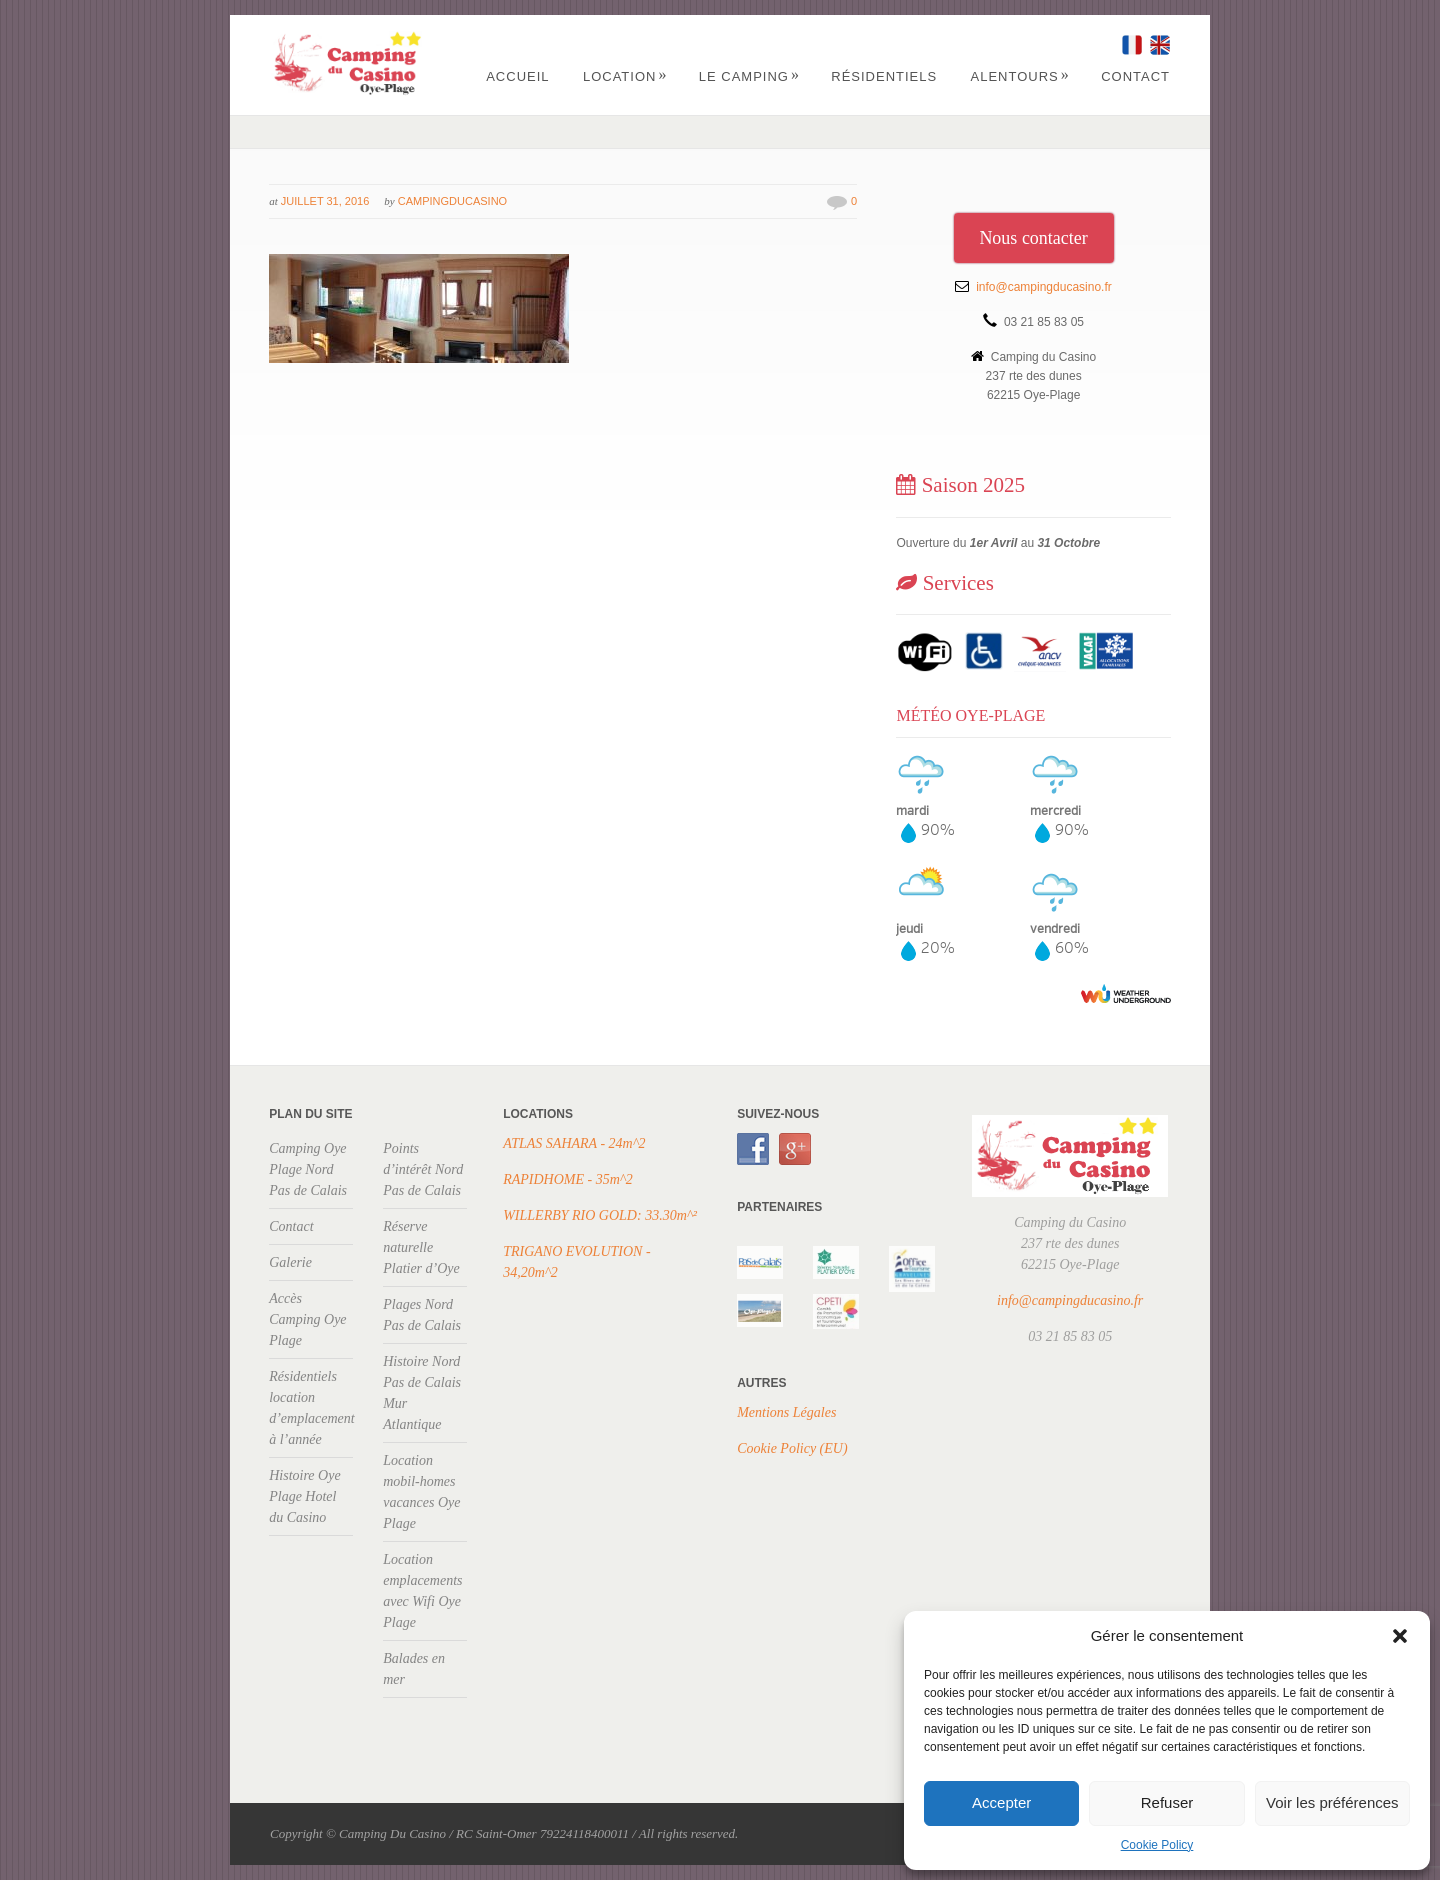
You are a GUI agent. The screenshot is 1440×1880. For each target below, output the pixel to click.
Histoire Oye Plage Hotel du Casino (304, 1496)
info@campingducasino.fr (1044, 287)
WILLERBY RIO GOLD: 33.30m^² (600, 1215)
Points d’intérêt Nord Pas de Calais (423, 1169)
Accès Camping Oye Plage (307, 1319)
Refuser (1167, 1802)
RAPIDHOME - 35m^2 (568, 1179)
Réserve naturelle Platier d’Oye (421, 1247)
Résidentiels (884, 76)
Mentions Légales (786, 1412)
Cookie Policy (1157, 1845)
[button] (1400, 1636)
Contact (1135, 76)
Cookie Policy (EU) (792, 1448)
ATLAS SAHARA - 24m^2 (574, 1143)
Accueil (517, 76)
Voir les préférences (1332, 1802)
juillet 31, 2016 (325, 201)
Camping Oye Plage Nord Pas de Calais (308, 1169)
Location (625, 76)
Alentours (1020, 76)
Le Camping (749, 76)
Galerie (290, 1262)
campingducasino (452, 201)
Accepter (1001, 1802)
